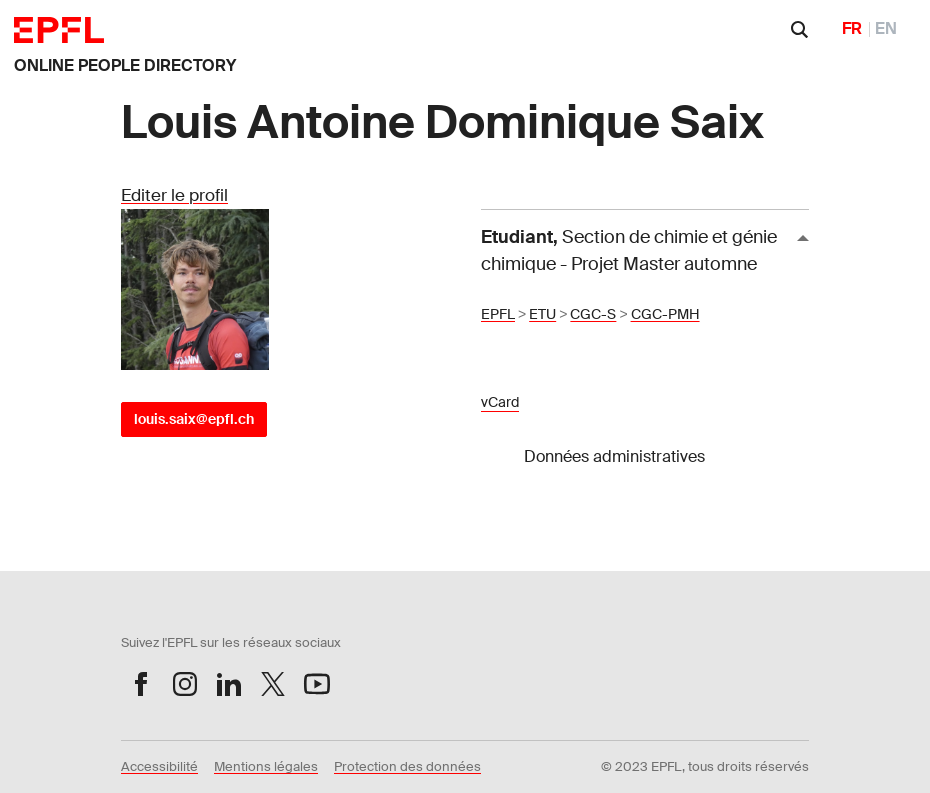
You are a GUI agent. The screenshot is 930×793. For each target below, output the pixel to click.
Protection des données (407, 766)
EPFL (498, 314)
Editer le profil (174, 195)
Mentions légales (266, 766)
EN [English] (886, 28)
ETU (542, 314)
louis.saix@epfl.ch (194, 419)
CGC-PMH (665, 314)
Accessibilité (159, 766)
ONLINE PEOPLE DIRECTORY (125, 65)
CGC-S (593, 314)
